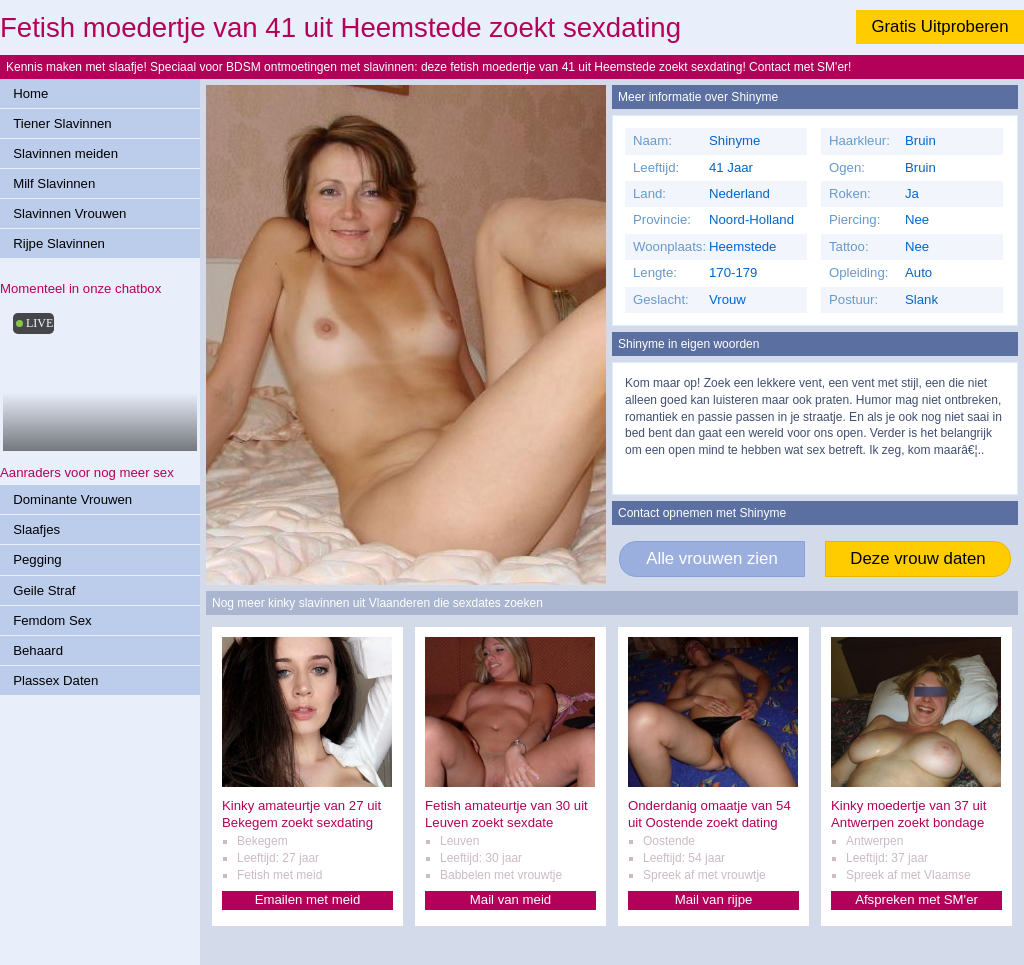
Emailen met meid (308, 899)
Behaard (38, 650)
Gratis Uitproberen (939, 26)
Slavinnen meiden (65, 153)
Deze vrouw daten (917, 558)
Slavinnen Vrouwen (69, 213)
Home (30, 93)
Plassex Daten (55, 680)
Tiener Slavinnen (62, 123)
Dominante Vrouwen (72, 499)
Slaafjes (36, 529)
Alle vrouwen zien (712, 558)
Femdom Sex (52, 620)
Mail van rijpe (714, 899)
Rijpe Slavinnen (59, 243)
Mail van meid (510, 899)
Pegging (37, 559)
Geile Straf (44, 590)
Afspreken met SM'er (916, 899)
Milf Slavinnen (54, 183)
